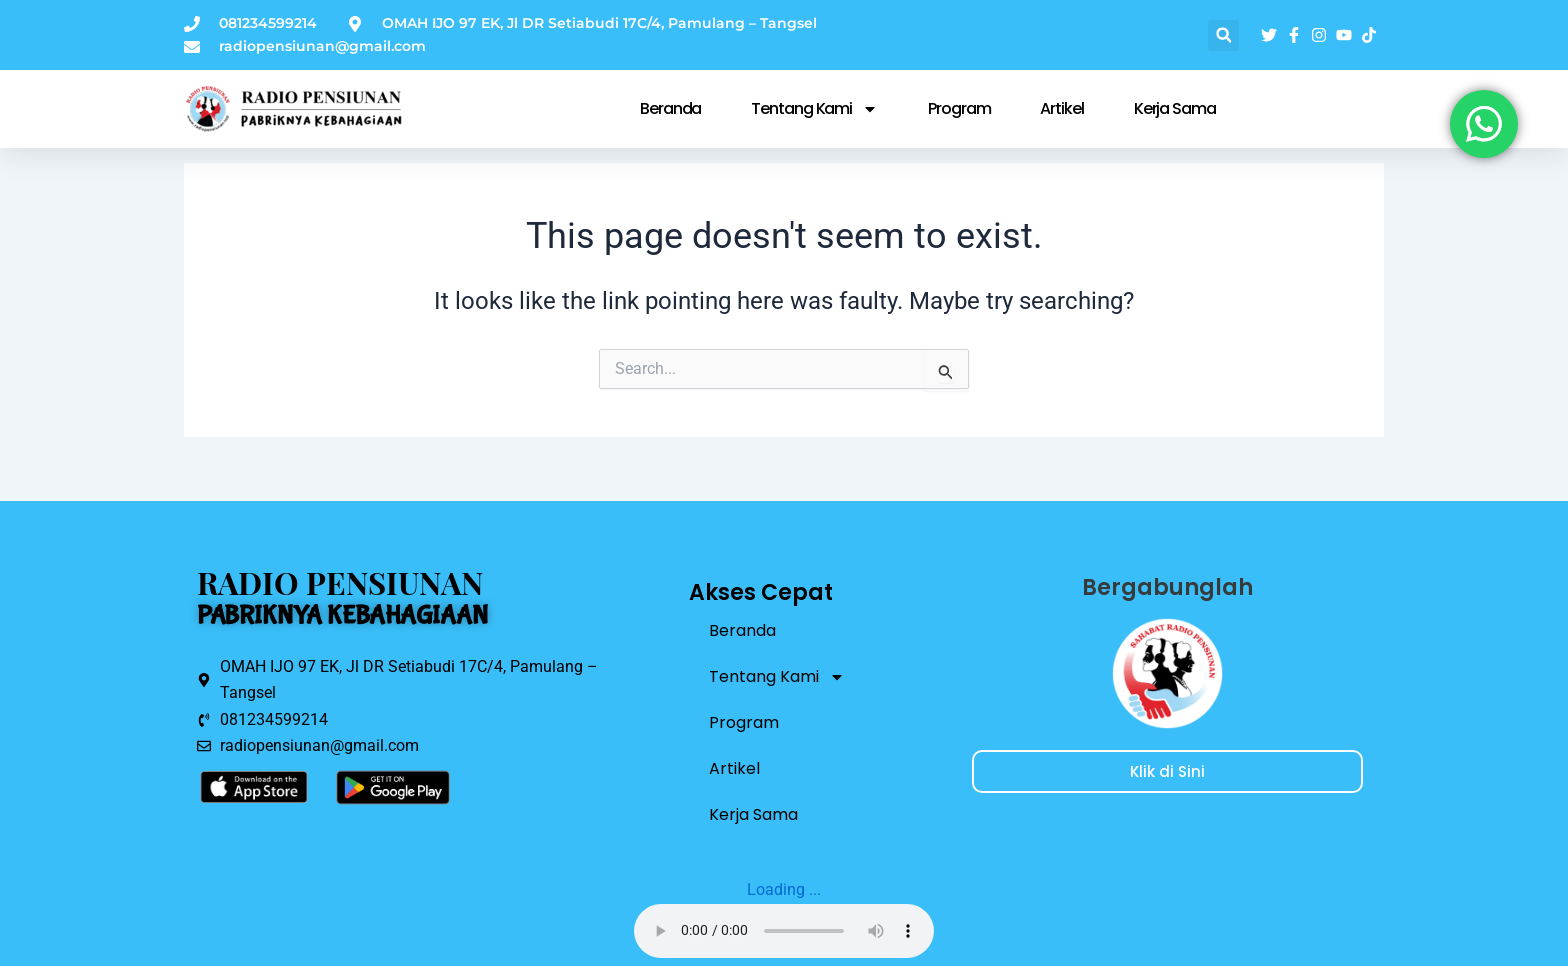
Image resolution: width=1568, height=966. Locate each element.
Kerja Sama (1175, 108)
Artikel (1061, 108)
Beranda (670, 108)
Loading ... (784, 889)
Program (959, 108)
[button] (1223, 35)
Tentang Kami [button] (814, 109)
